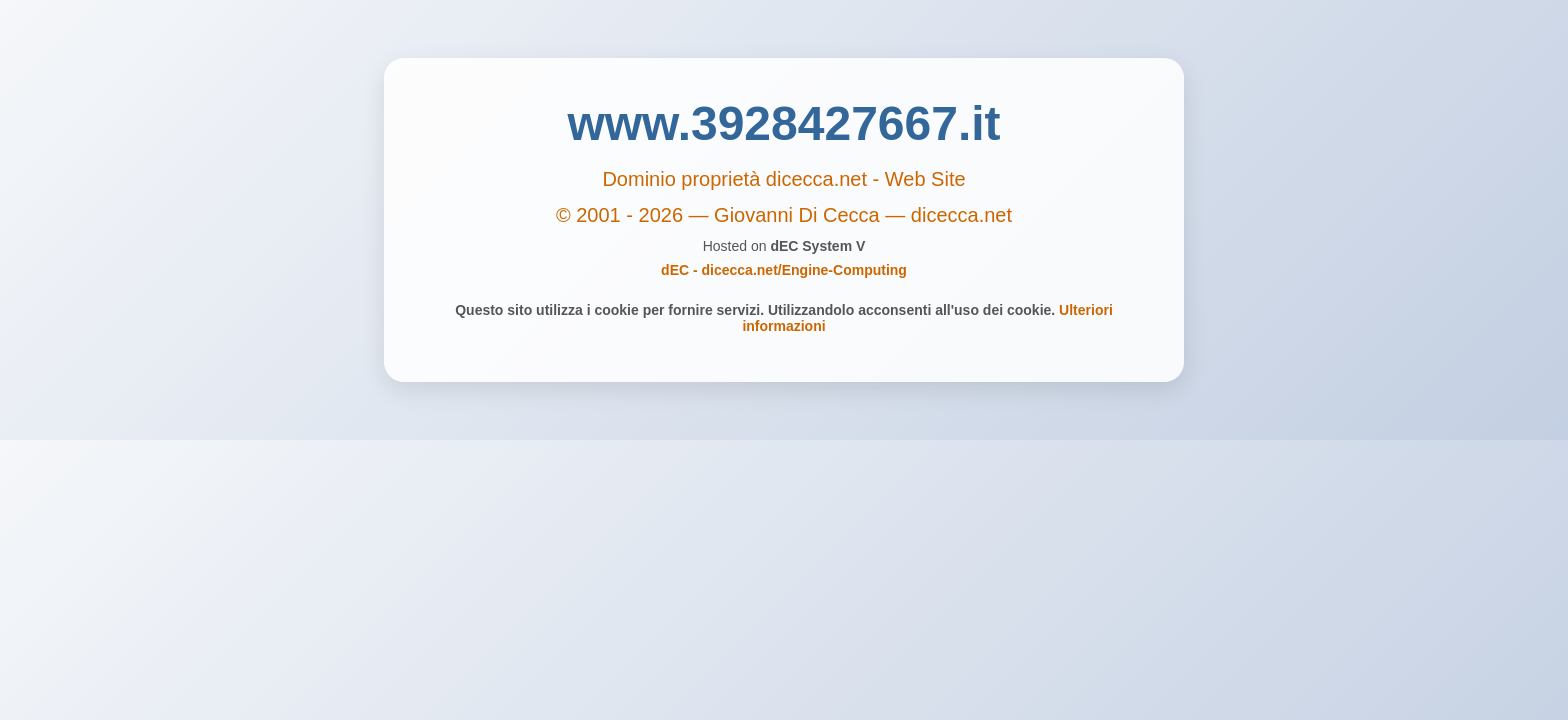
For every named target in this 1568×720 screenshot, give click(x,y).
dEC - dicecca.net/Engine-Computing (784, 270)
